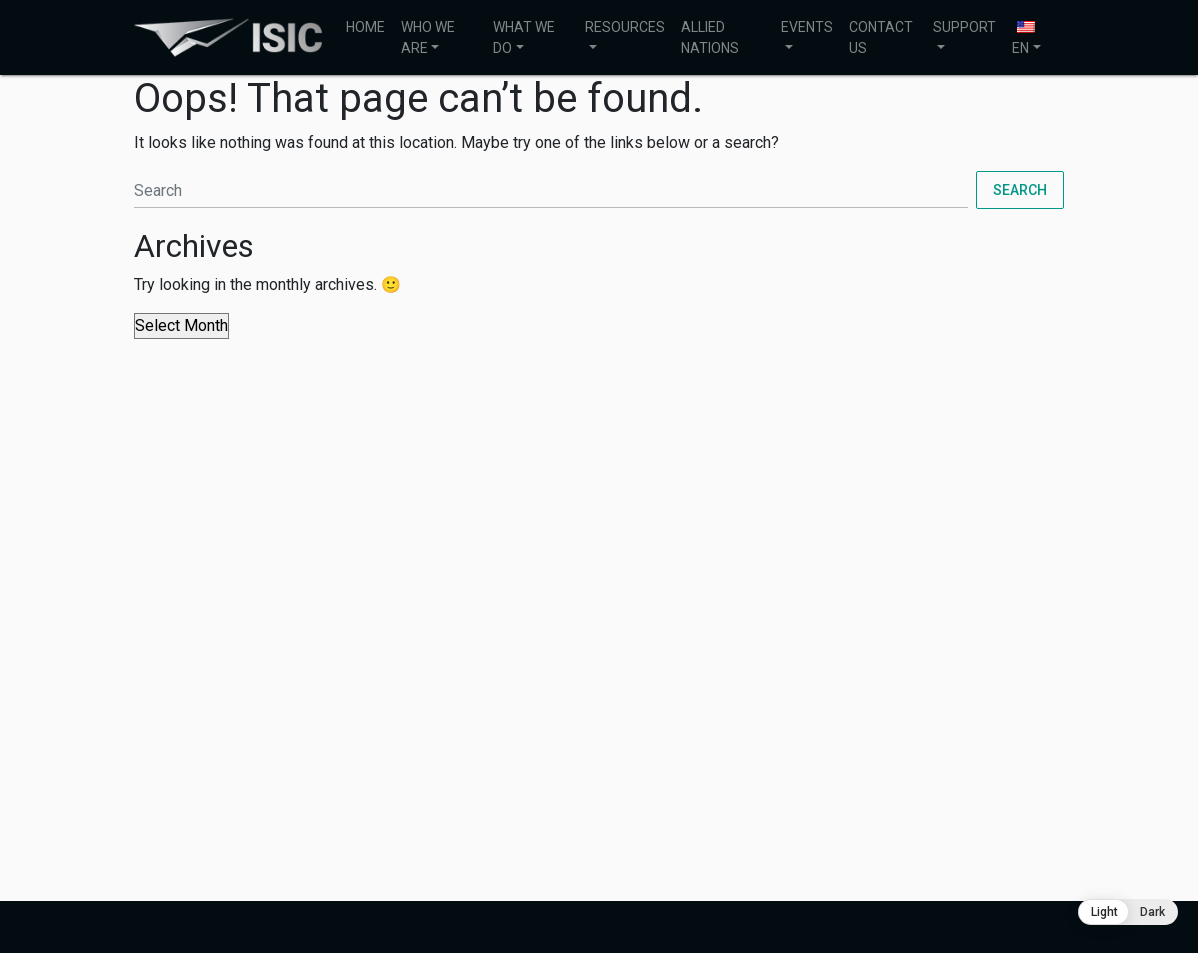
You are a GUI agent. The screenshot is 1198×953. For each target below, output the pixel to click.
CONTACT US (881, 37)
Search (1020, 190)
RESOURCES (625, 27)
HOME (365, 27)
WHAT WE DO (524, 37)
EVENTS (807, 27)
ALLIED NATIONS (710, 37)
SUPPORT (964, 27)
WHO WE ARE (428, 37)
